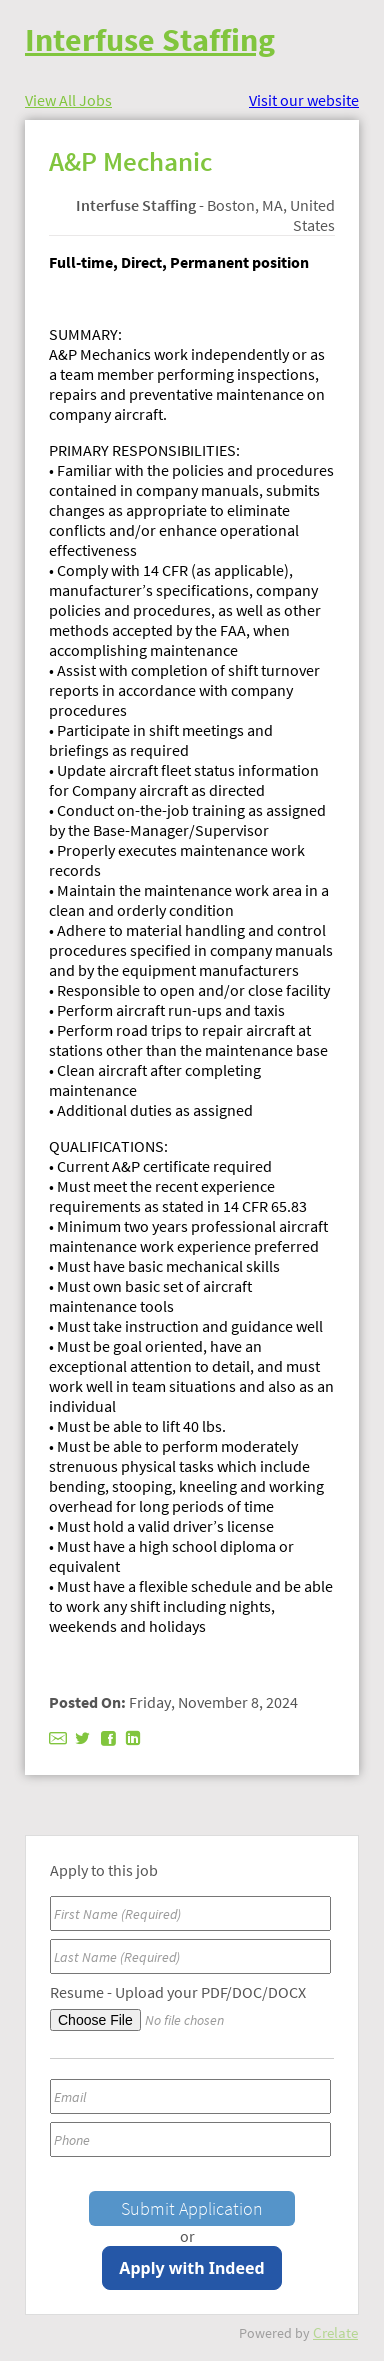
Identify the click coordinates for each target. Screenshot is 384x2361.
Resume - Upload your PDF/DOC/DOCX (178, 1992)
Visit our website (304, 100)
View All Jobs (68, 100)
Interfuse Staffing (150, 40)
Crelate (335, 2332)
